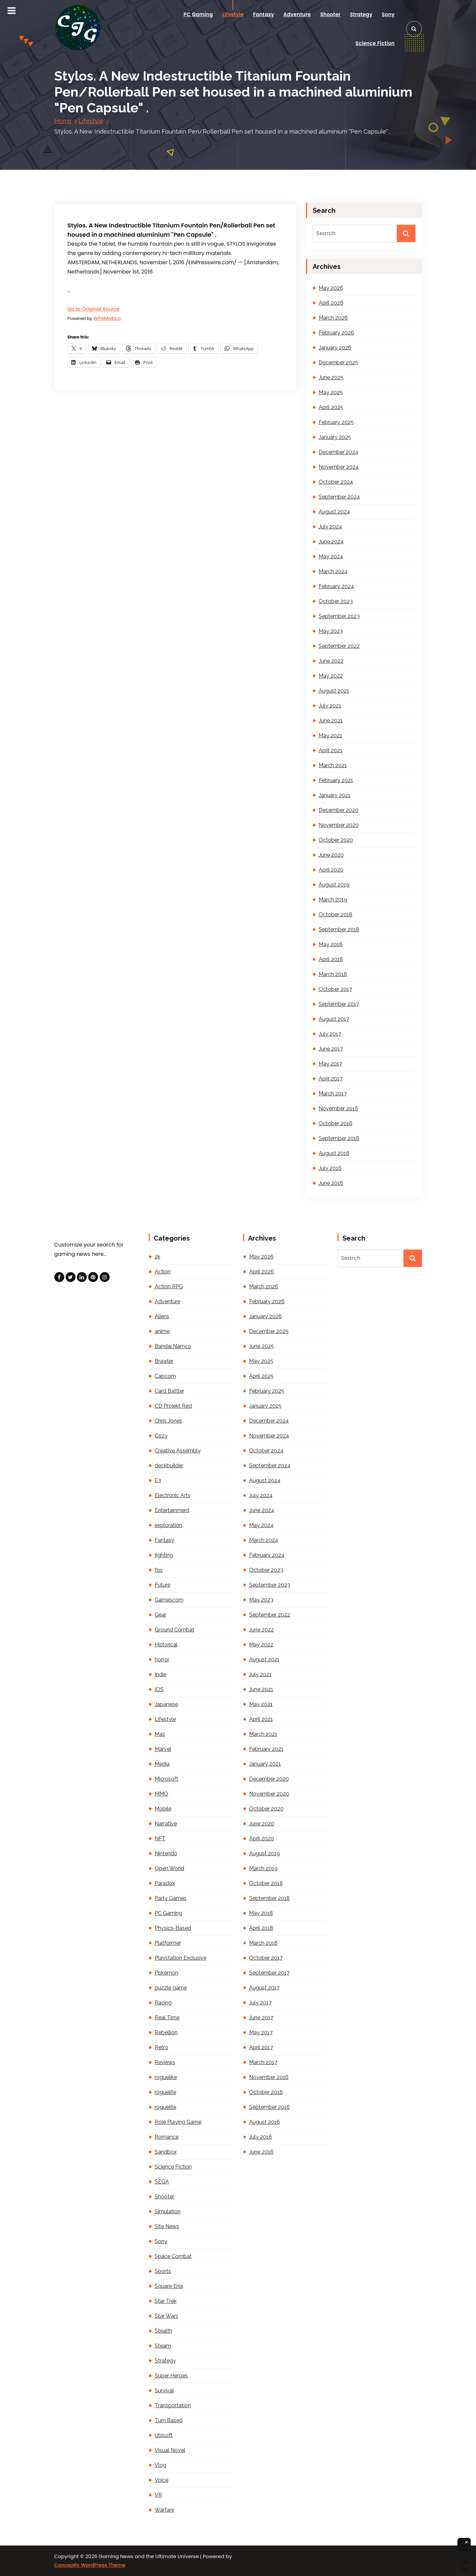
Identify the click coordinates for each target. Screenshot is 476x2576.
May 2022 (331, 676)
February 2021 (336, 780)
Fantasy (263, 14)
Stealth (163, 2331)
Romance (167, 2137)
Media (162, 1764)
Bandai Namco (173, 1346)
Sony (388, 14)
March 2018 (333, 974)
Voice (161, 2480)
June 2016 (331, 1183)
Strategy (361, 14)
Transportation (173, 2405)
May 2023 (331, 631)
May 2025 (331, 392)
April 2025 (331, 407)
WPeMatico (107, 318)
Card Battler (169, 1391)
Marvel (163, 1749)
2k (157, 1257)
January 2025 (335, 437)
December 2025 (338, 362)
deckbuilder (169, 1465)
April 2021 (331, 750)
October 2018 (335, 914)
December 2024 (338, 452)
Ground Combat (174, 1629)
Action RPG (169, 1286)
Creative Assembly (178, 1450)
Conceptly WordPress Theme (90, 2564)
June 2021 (331, 720)
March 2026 (333, 318)
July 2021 (330, 706)
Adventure (297, 14)
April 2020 (331, 870)
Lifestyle (233, 14)
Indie (160, 1674)
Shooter (330, 14)
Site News (167, 2226)
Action (163, 1271)
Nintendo (166, 1853)
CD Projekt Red (173, 1406)
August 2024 (334, 512)
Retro (161, 2047)
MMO (161, 1794)
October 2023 (336, 601)
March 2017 (333, 1093)
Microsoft (166, 1779)
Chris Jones (168, 1421)
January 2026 (335, 347)
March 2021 (333, 765)
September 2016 (339, 1138)
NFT (160, 1838)
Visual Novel (170, 2450)
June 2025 (331, 377)
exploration (168, 1525)
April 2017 (331, 1078)
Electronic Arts (172, 1495)
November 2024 (339, 467)
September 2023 (339, 616)
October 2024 (336, 482)
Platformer (168, 1943)
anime (162, 1331)
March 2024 (333, 571)
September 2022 (339, 646)
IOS (159, 1689)
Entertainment (172, 1510)
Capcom (165, 1376)
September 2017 (339, 1004)
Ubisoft (164, 2435)
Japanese (166, 1704)
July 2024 (330, 526)
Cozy (161, 1436)
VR (158, 2495)
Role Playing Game (178, 2122)
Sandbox (166, 2152)
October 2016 (335, 1123)
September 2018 (339, 929)
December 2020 (338, 810)
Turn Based (169, 2420)
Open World (169, 1868)
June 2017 (331, 1049)
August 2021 (334, 691)
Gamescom (169, 1600)
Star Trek (166, 2301)
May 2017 (330, 1064)
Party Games (170, 1898)
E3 (158, 1480)
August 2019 (334, 885)
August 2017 (334, 1019)
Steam (163, 2346)
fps (159, 1570)
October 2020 (336, 840)
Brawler (164, 1361)
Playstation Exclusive (180, 1958)
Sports (163, 2271)
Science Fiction (375, 43)
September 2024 (339, 497)
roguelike (166, 2077)
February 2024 (336, 586)
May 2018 (331, 944)
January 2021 (334, 795)
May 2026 (331, 288)
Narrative (166, 1823)
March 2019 (333, 899)
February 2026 (336, 333)
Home (63, 120)
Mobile (163, 1809)
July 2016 (330, 1168)
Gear (160, 1615)
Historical (166, 1644)
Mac (160, 1734)
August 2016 (334, 1153)
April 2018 (331, 959)
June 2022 (331, 661)
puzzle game (171, 1988)
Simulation (168, 2211)
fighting (164, 1555)
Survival (164, 2390)
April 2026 (331, 303)
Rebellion (166, 2032)
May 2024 (331, 556)
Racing (163, 2002)
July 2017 (330, 1034)
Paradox (165, 1883)
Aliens (162, 1316)
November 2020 (339, 825)
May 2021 (330, 735)
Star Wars (166, 2316)
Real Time (167, 2017)
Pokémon (166, 1973)
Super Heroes (171, 2375)
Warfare (164, 2510)
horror (162, 1659)
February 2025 (336, 422)
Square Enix (169, 2286)
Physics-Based (173, 1928)
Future (162, 1585)
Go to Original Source (94, 308)
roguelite (165, 2092)
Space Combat (173, 2256)
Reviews (165, 2062)
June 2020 (331, 855)
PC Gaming (198, 14)
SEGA (162, 2181)
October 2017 (335, 989)
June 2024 (331, 541)
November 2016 (338, 1108)
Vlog (160, 2465)
